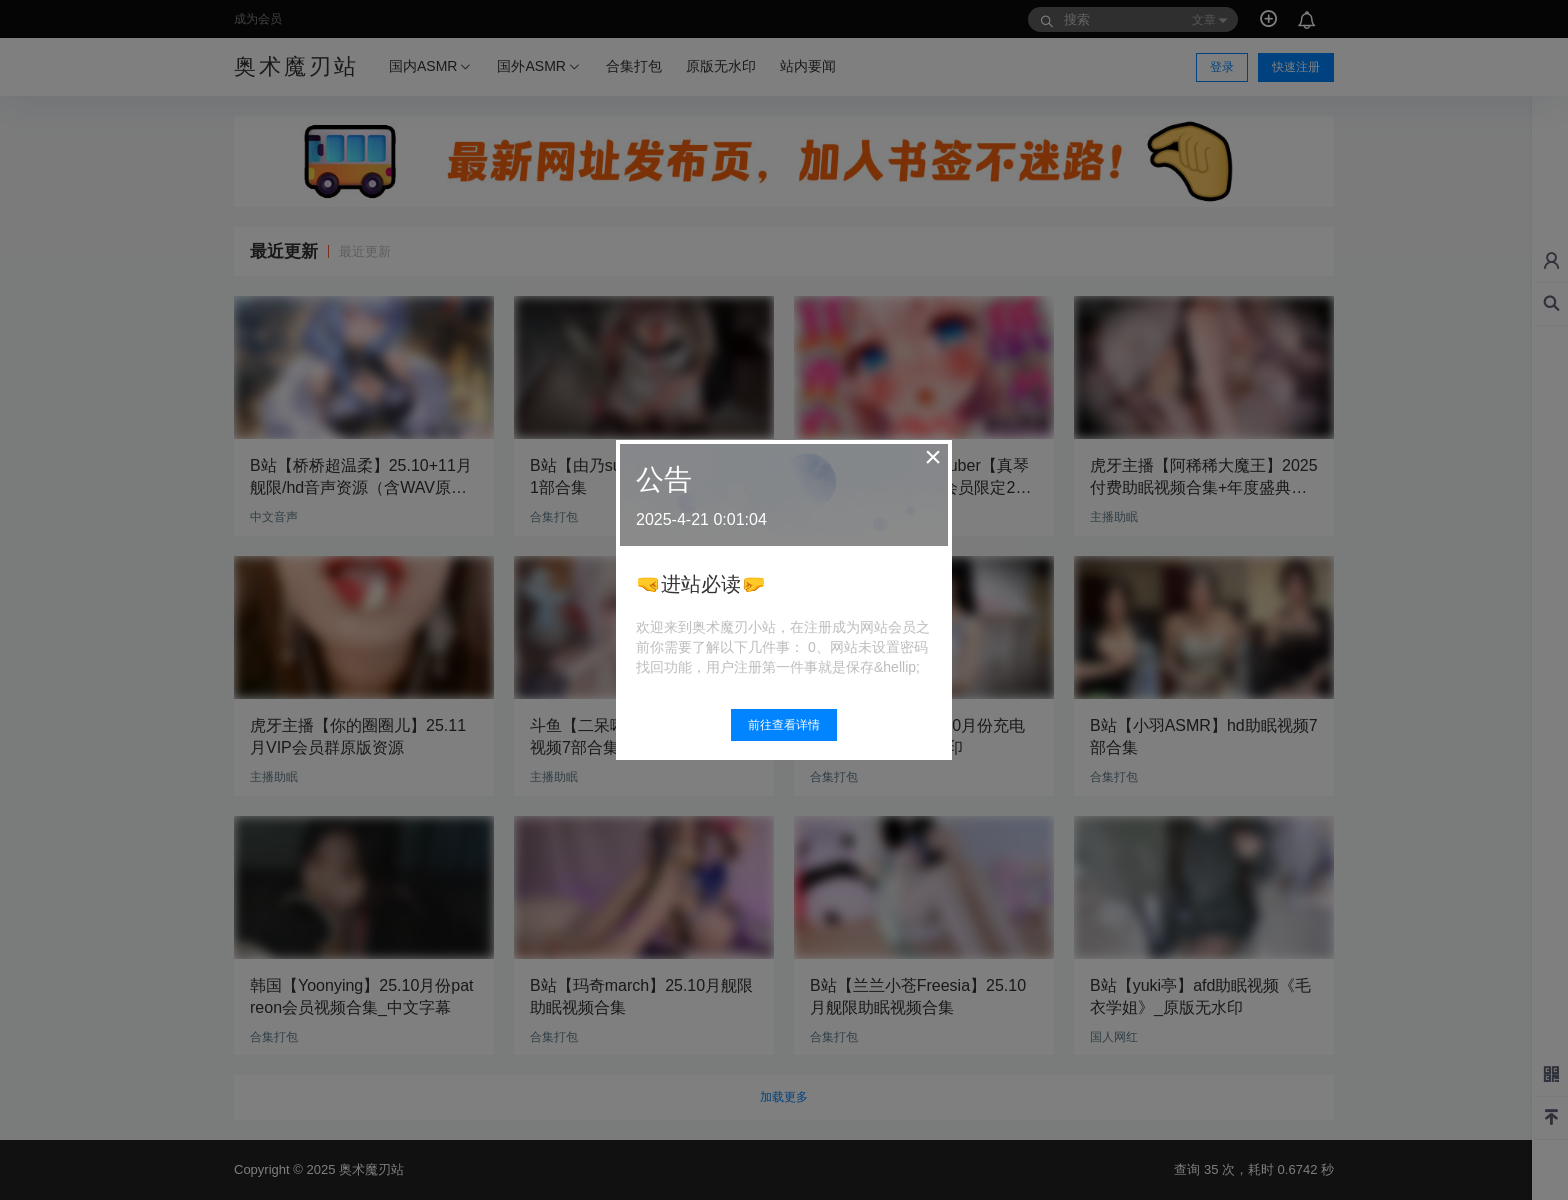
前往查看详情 (784, 725)
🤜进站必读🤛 (701, 584)
